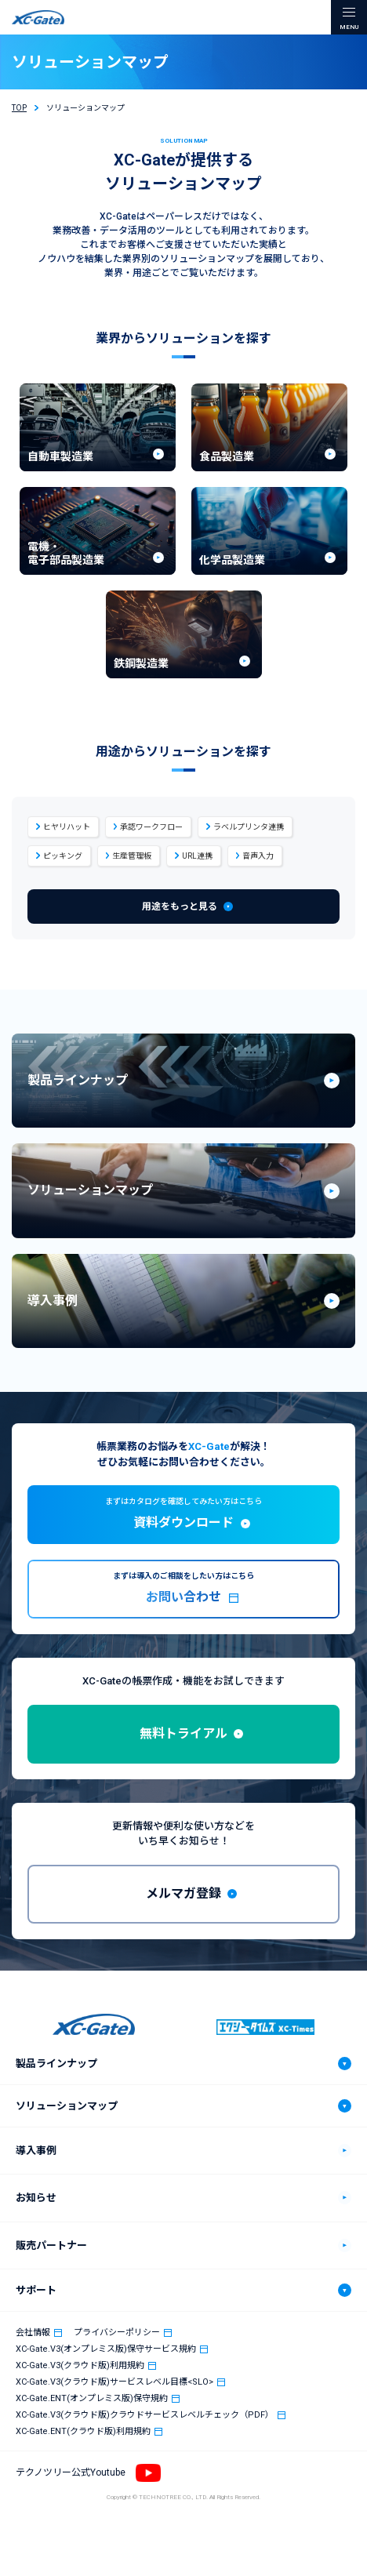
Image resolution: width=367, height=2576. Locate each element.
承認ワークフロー (151, 827)
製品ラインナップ (56, 2063)
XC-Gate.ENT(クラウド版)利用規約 (83, 2431)
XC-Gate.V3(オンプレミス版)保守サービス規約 (106, 2349)
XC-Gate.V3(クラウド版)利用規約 (80, 2365)
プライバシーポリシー (117, 2332)
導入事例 (36, 2150)
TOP (19, 108)
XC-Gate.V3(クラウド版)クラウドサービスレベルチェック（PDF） (145, 2415)
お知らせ (36, 2198)
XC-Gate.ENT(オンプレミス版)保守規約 (92, 2398)
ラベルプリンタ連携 (248, 827)
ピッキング (62, 856)
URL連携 (197, 856)
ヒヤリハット (66, 827)
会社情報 (33, 2332)
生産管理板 (131, 856)
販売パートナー (51, 2245)
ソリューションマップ (67, 2106)
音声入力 (258, 856)
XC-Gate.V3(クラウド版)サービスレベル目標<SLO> (114, 2382)
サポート (36, 2290)
